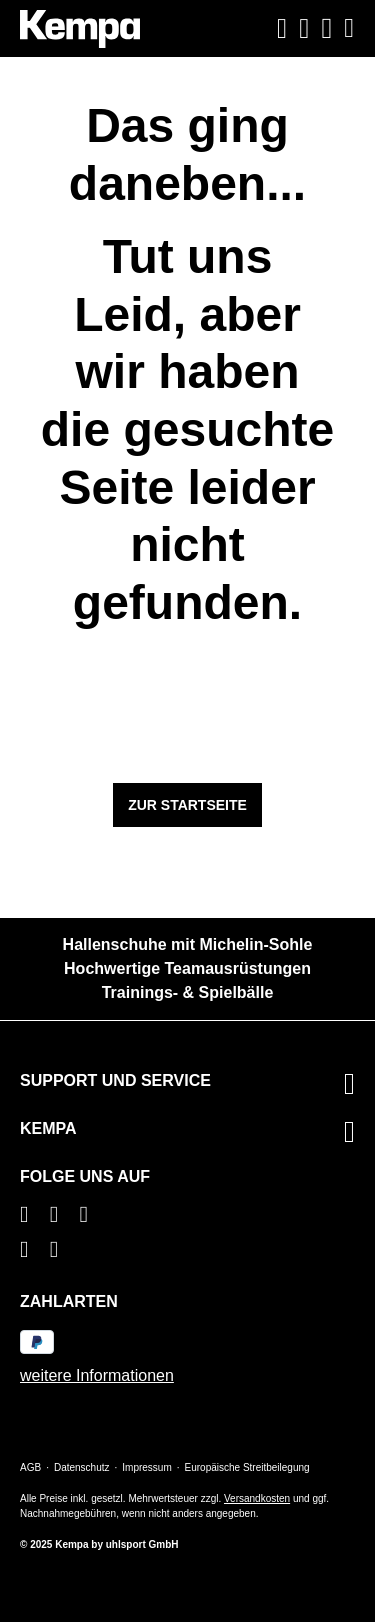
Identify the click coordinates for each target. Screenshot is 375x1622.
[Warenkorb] (327, 28)
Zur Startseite (187, 805)
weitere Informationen (97, 1375)
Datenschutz (82, 1467)
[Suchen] (282, 29)
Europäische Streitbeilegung (247, 1467)
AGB (30, 1467)
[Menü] (346, 28)
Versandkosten (257, 1498)
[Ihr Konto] (304, 29)
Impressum (146, 1467)
